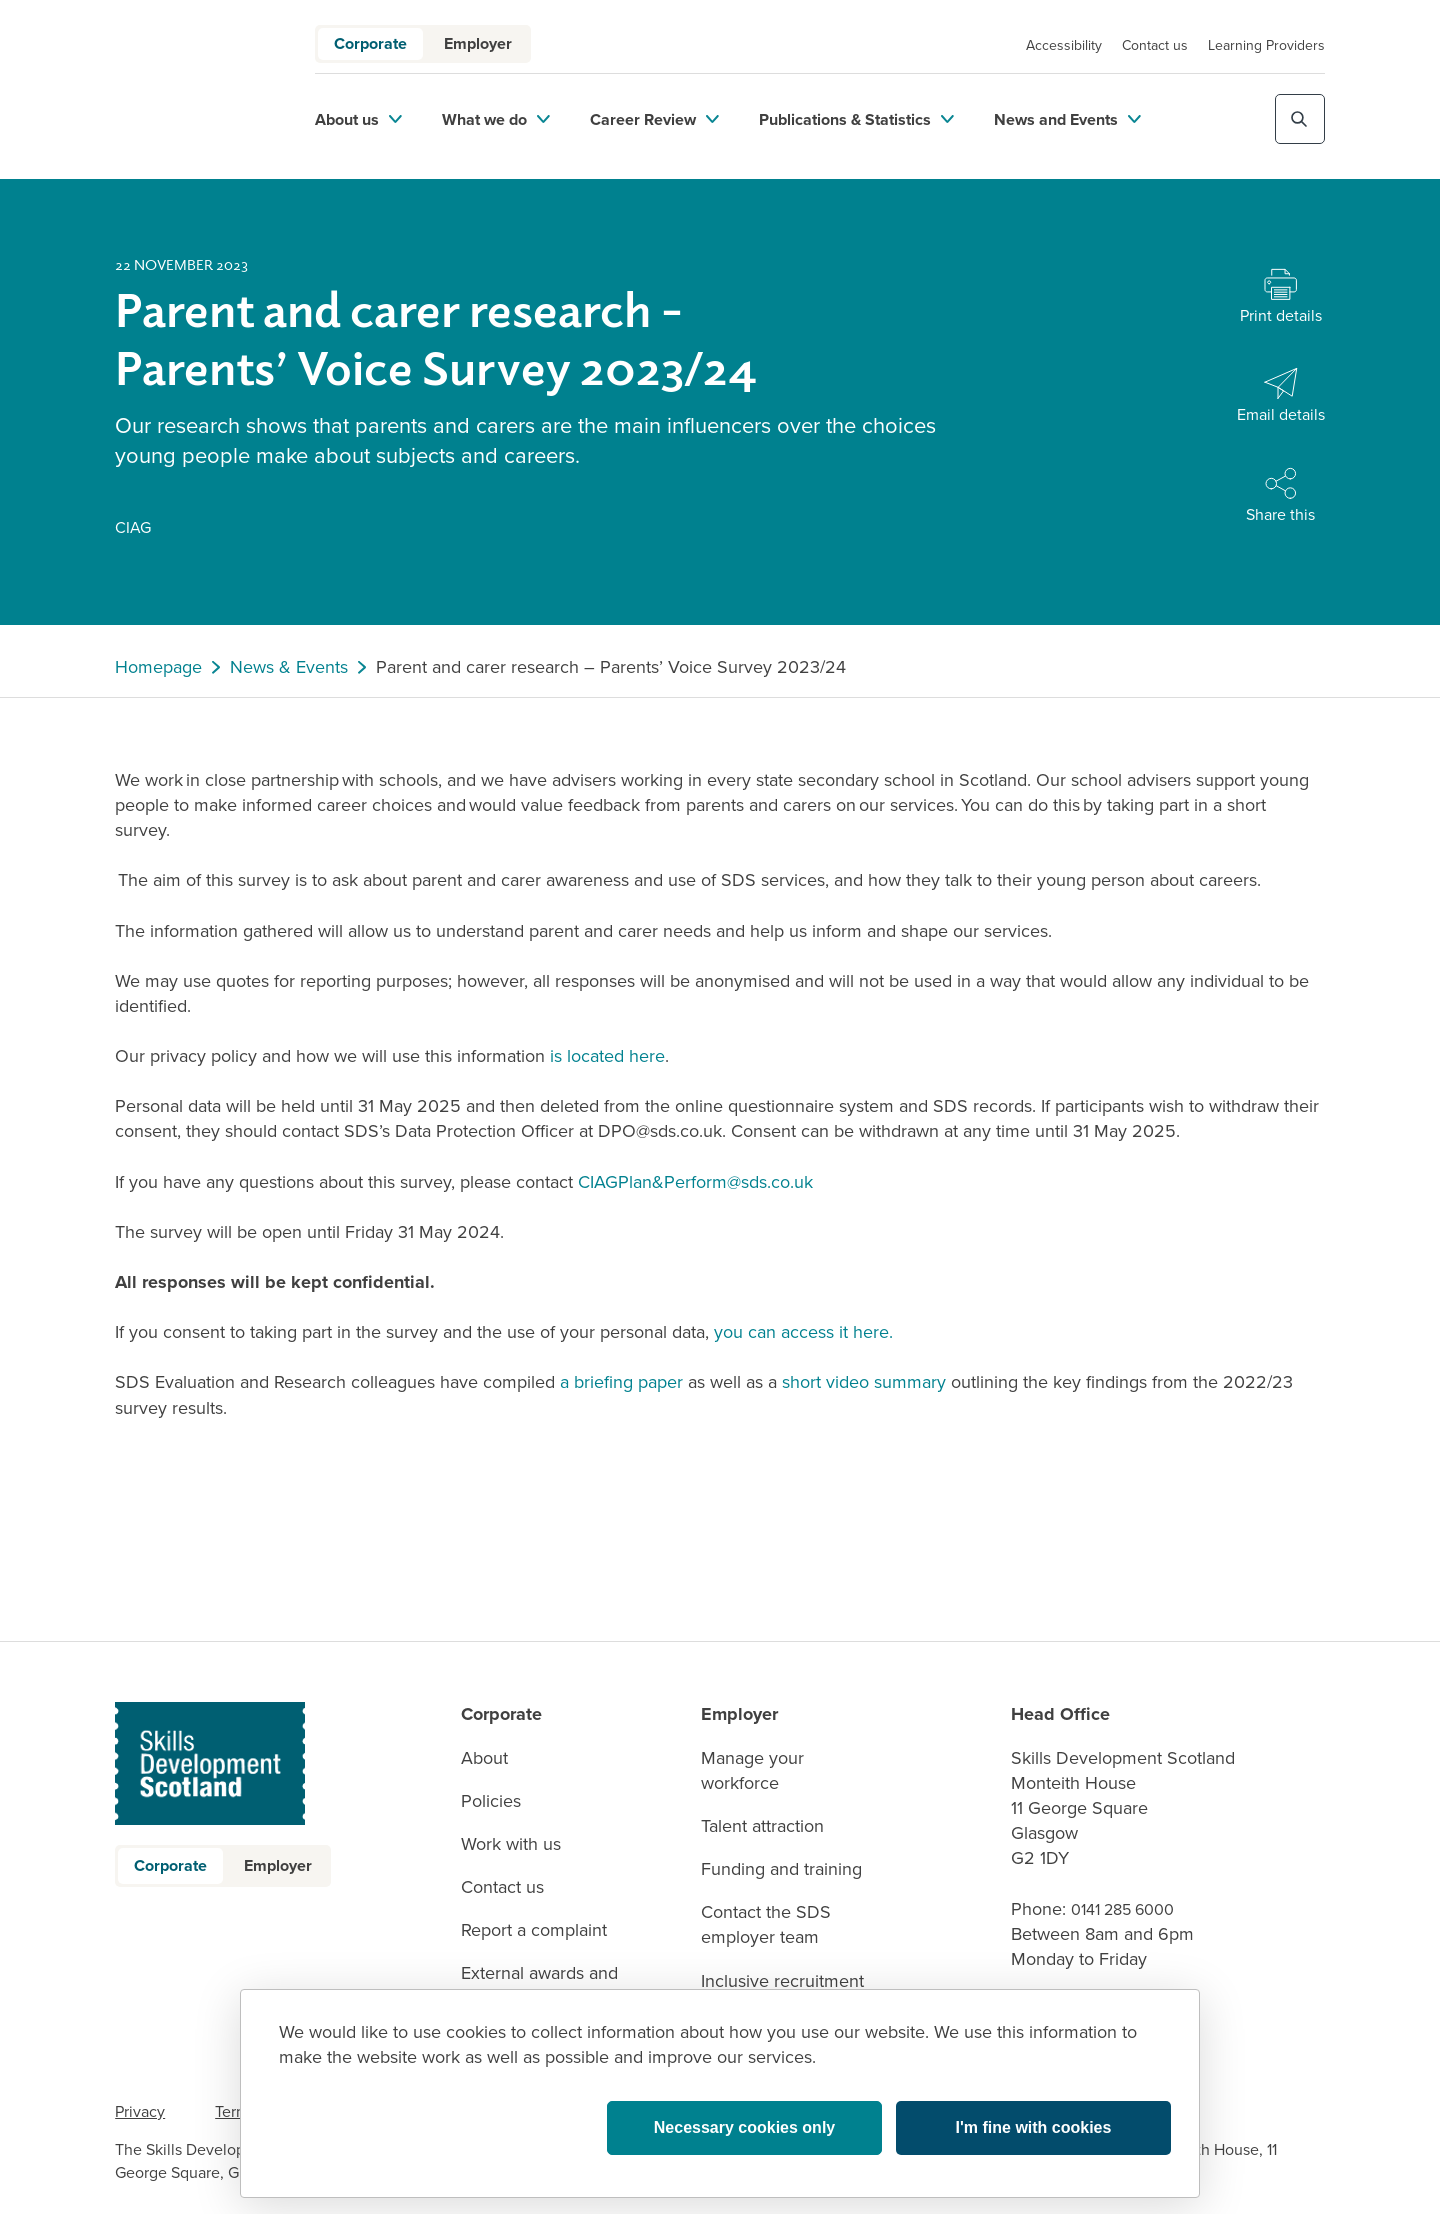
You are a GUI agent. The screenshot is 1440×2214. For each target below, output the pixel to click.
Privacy (140, 2111)
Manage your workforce (752, 1771)
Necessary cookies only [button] (744, 2127)
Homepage (158, 667)
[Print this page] (1281, 297)
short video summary (864, 1382)
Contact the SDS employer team (766, 1925)
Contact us (1155, 45)
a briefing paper (621, 1382)
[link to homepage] (190, 89)
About (484, 1758)
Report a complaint (534, 1930)
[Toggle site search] (1300, 119)
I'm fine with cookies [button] (1034, 2127)
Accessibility (1064, 45)
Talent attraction (762, 1826)
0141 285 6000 (1122, 1909)
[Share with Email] (1281, 396)
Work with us (511, 1844)
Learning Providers (1266, 45)
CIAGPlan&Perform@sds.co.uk (695, 1182)
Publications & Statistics (856, 119)
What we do (496, 119)
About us (358, 119)
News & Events (289, 667)
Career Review (654, 119)
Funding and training (781, 1869)
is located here (607, 1056)
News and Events (1067, 119)
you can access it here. (803, 1332)
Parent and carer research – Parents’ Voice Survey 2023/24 (611, 667)
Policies (491, 1801)
